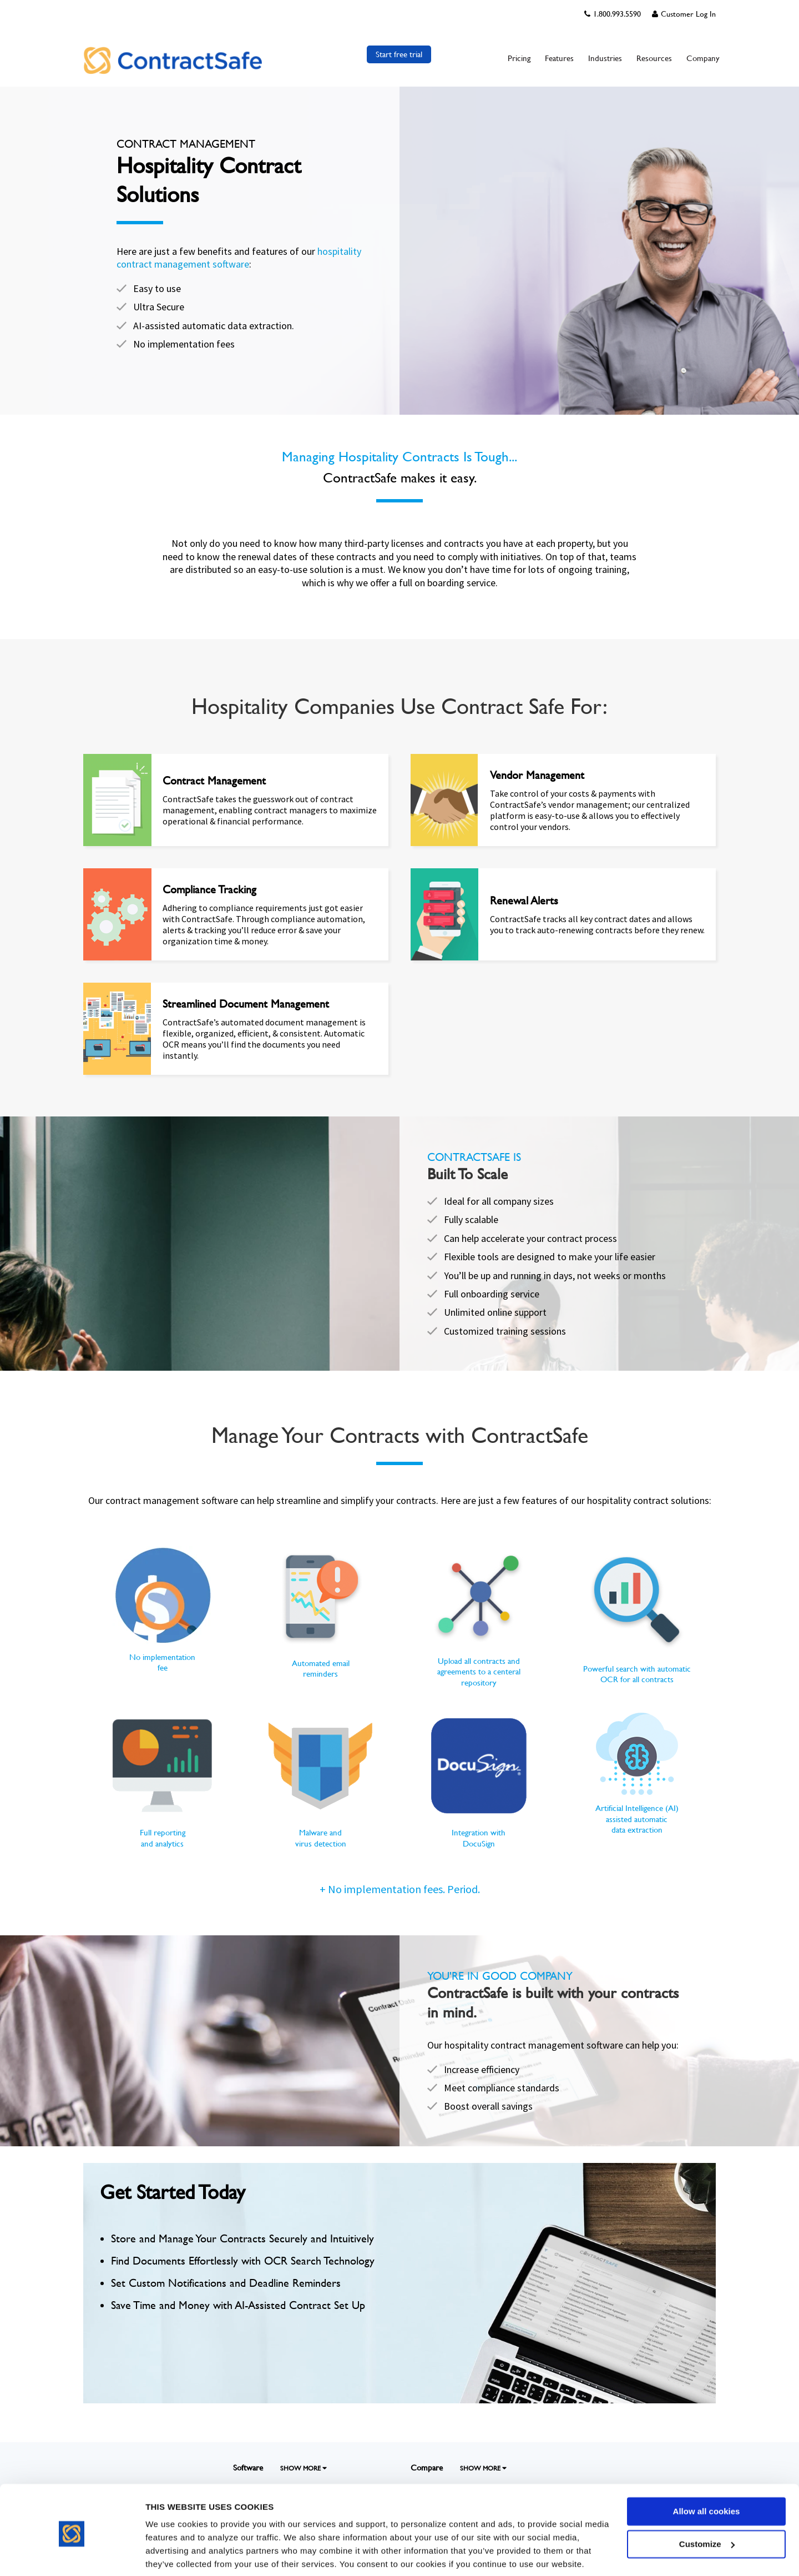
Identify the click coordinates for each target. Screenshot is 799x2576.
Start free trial (399, 54)
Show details (171, 2554)
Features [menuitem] (559, 58)
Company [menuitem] (703, 58)
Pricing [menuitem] (519, 58)
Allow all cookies (706, 2471)
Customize (707, 2503)
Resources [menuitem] (654, 58)
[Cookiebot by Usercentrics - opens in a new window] (71, 2554)
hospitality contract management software (239, 257)
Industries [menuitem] (605, 58)
